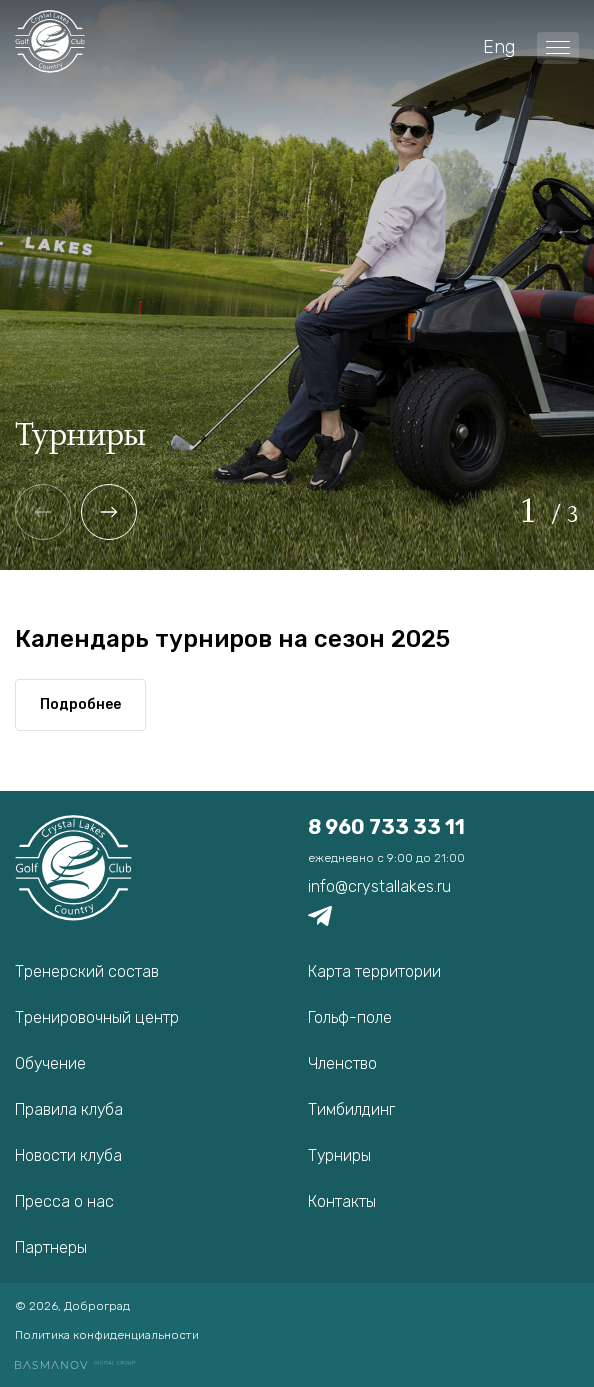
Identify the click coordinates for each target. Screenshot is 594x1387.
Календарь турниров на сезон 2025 (232, 639)
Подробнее (80, 704)
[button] (109, 512)
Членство (342, 1063)
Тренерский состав (87, 971)
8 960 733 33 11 (386, 827)
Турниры (339, 1155)
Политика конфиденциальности (107, 1335)
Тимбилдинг (351, 1109)
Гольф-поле (350, 1017)
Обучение (50, 1063)
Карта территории (374, 971)
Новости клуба (68, 1155)
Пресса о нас (64, 1201)
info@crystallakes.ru (379, 886)
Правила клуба (69, 1109)
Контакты (342, 1201)
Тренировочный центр (97, 1017)
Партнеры (51, 1247)
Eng (499, 47)
